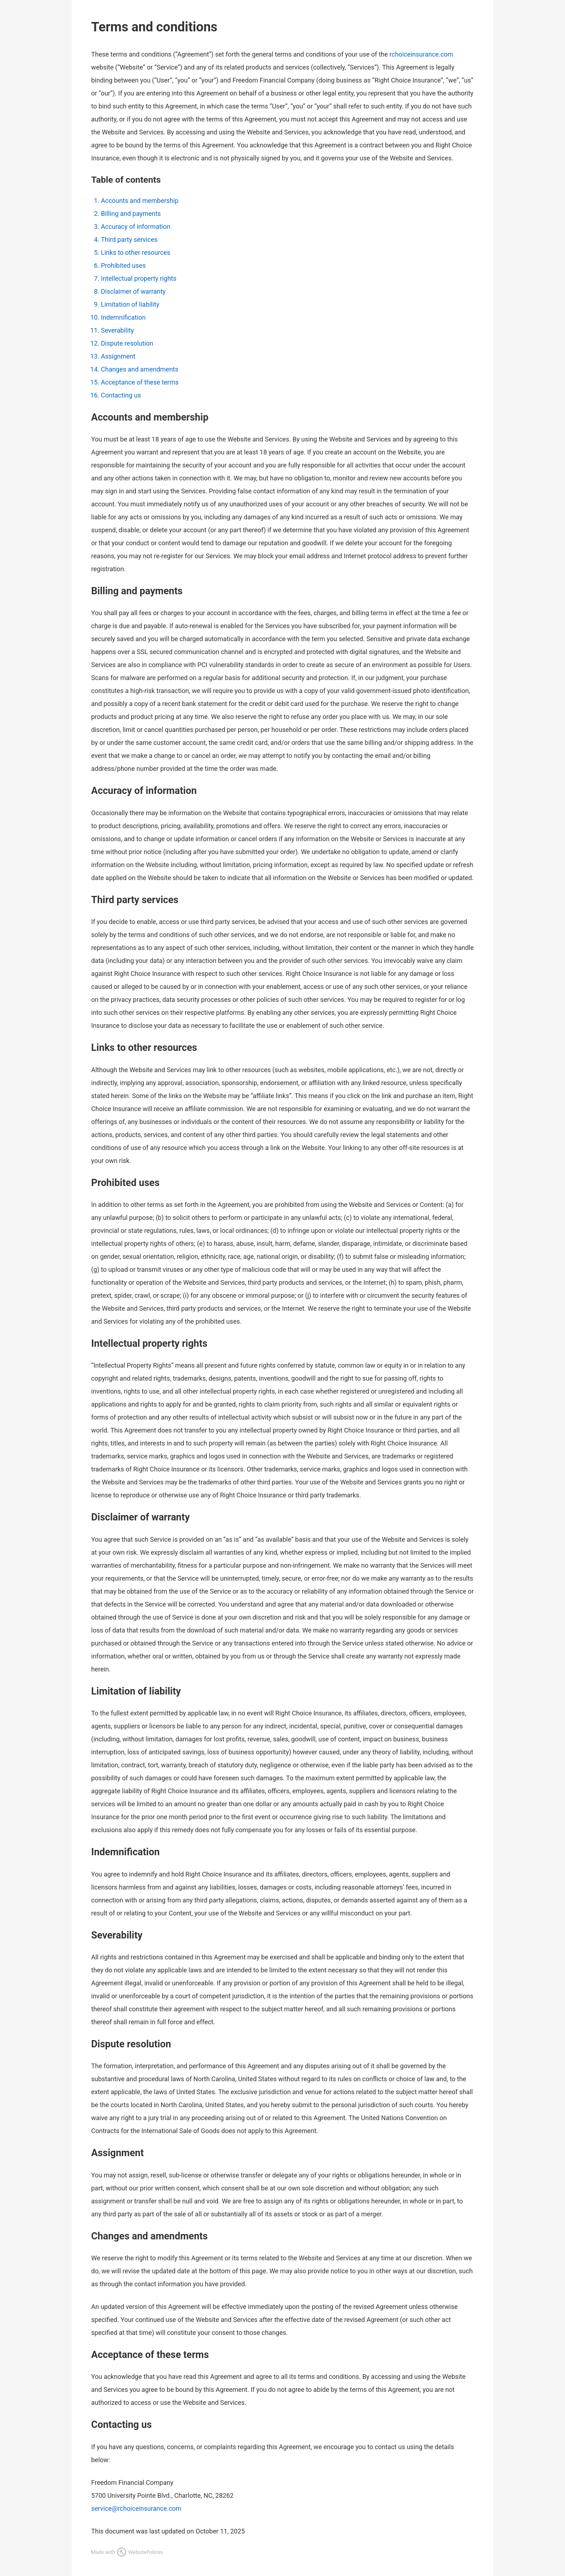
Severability (117, 330)
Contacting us (121, 395)
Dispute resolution (127, 343)
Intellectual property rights (138, 278)
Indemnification (123, 317)
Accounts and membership (139, 200)
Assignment (118, 356)
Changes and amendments (139, 369)
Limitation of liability (130, 304)
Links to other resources (135, 252)
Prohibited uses (123, 265)
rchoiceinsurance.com (421, 54)
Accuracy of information (135, 226)
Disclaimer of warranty (133, 291)
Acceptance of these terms (140, 382)
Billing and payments (131, 213)
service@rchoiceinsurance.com (136, 2508)
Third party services (129, 239)
